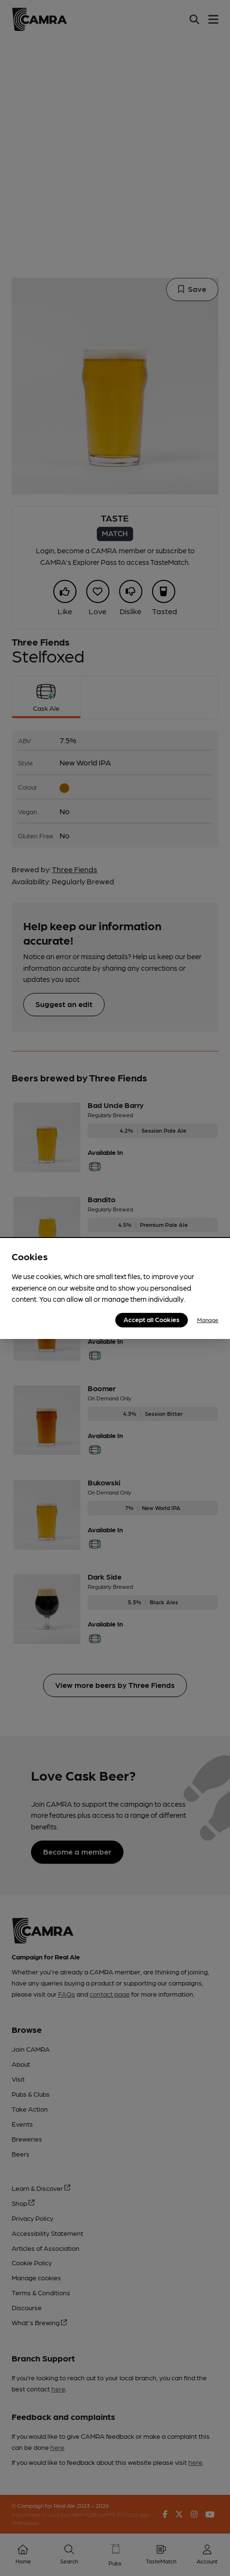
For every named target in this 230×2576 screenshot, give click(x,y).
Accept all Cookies (151, 1319)
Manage (207, 1319)
